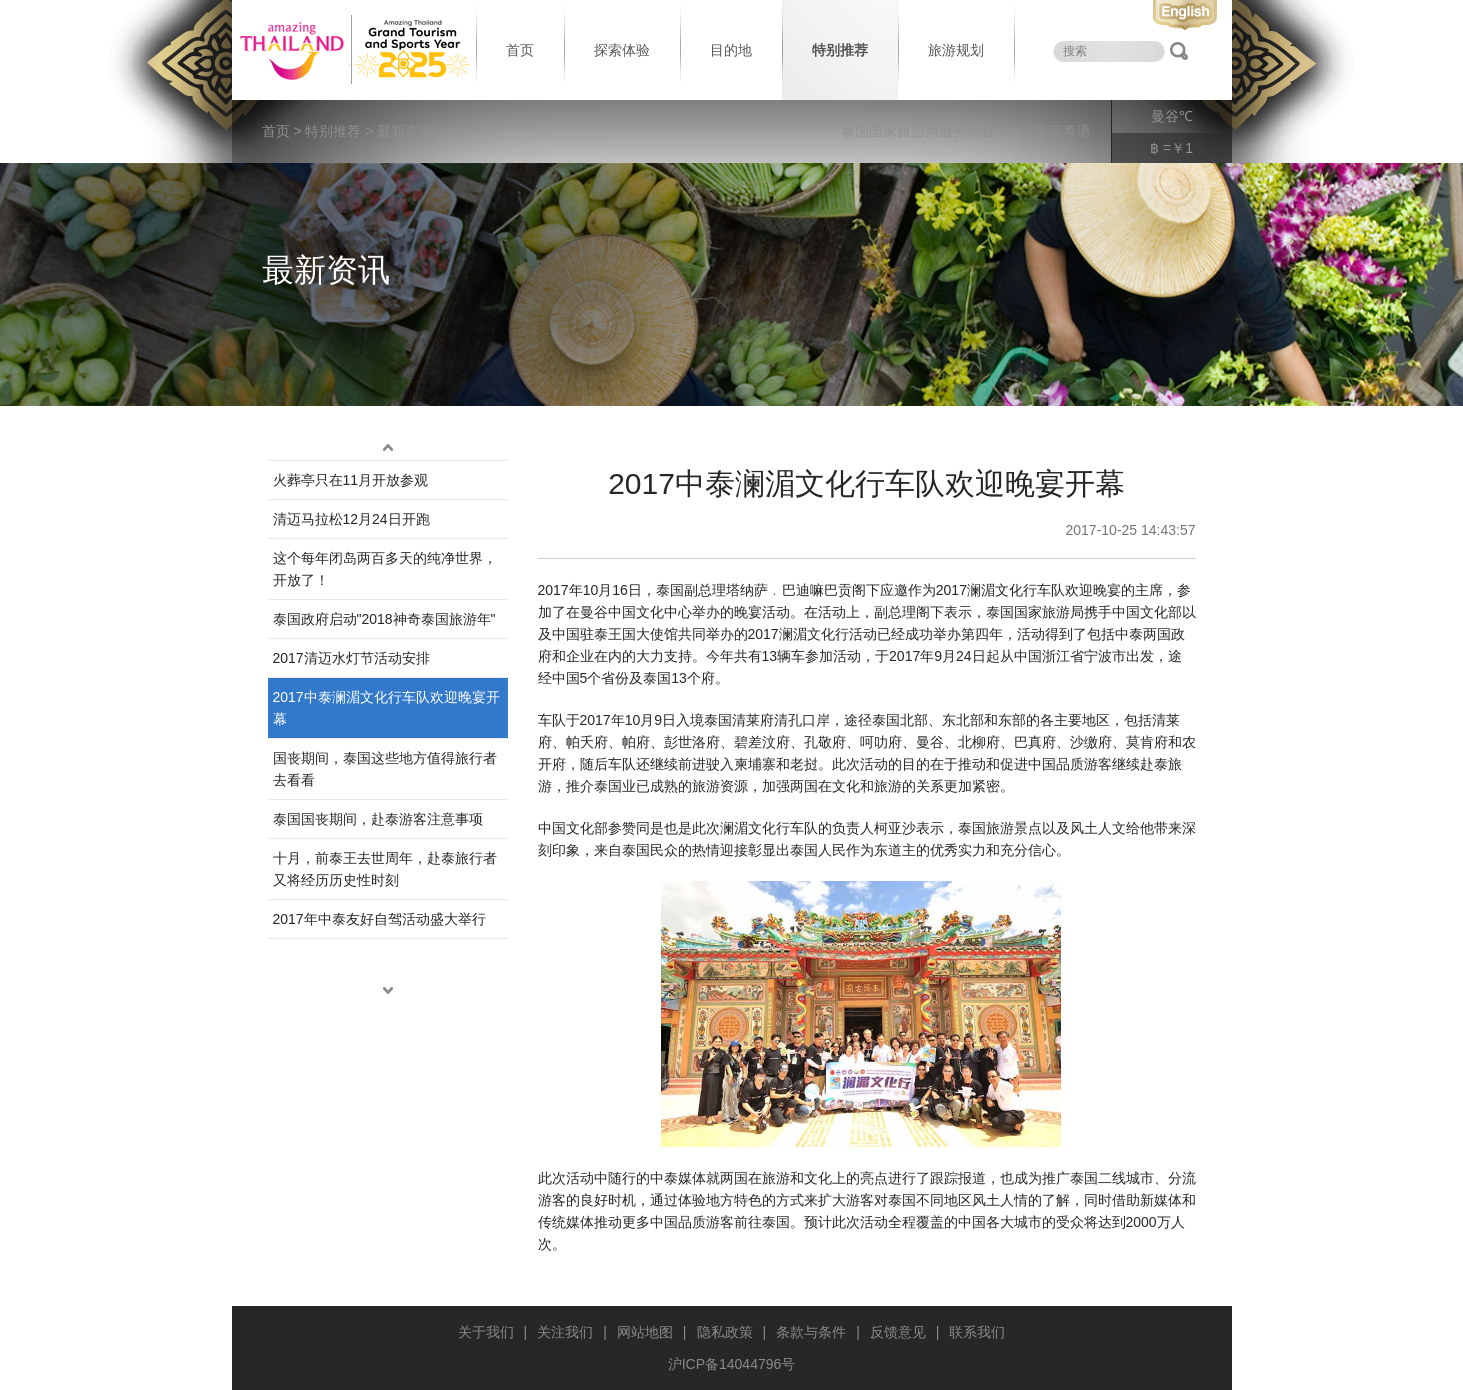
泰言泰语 (1063, 131)
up (388, 448)
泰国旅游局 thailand (352, 50)
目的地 (731, 50)
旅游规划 (956, 50)
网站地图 (645, 1332)
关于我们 (486, 1332)
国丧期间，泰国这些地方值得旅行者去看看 (385, 769)
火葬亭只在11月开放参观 (351, 480)
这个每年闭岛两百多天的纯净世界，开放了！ (385, 569)
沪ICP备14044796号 (732, 1364)
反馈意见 (898, 1332)
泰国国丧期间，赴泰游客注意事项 (378, 819)
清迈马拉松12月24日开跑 (351, 519)
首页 (520, 50)
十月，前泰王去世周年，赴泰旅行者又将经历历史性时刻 (385, 869)
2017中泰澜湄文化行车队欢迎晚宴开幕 (386, 708)
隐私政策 (725, 1332)
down (388, 991)
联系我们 (977, 1332)
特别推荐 (840, 50)
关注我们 (565, 1332)
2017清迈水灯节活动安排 (351, 658)
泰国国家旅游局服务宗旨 (918, 131)
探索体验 (622, 50)
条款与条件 (811, 1332)
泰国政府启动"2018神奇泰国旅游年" (384, 619)
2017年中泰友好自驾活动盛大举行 (379, 919)
